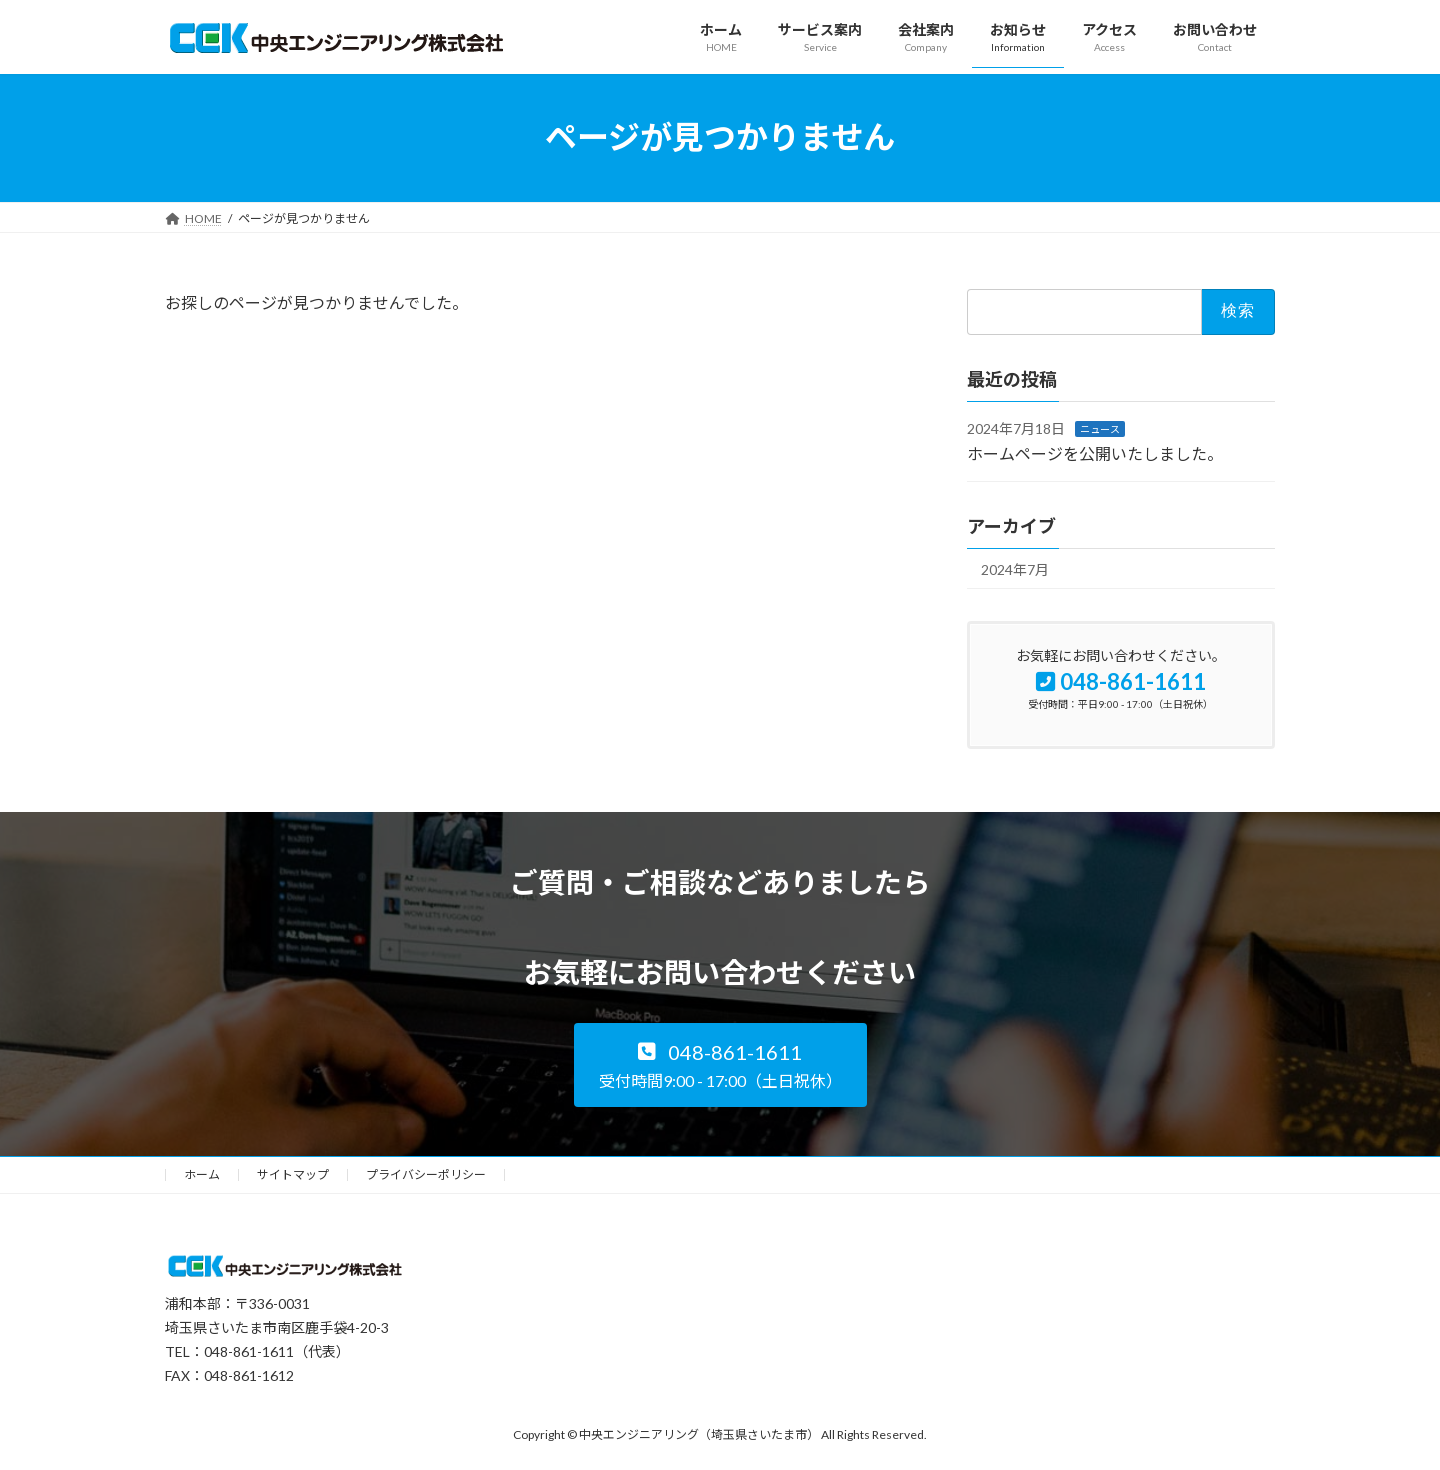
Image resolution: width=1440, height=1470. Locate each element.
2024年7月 (1015, 568)
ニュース (1100, 428)
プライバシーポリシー (426, 1174)
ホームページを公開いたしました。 (1095, 453)
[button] (720, 1065)
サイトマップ (293, 1174)
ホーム (202, 1174)
